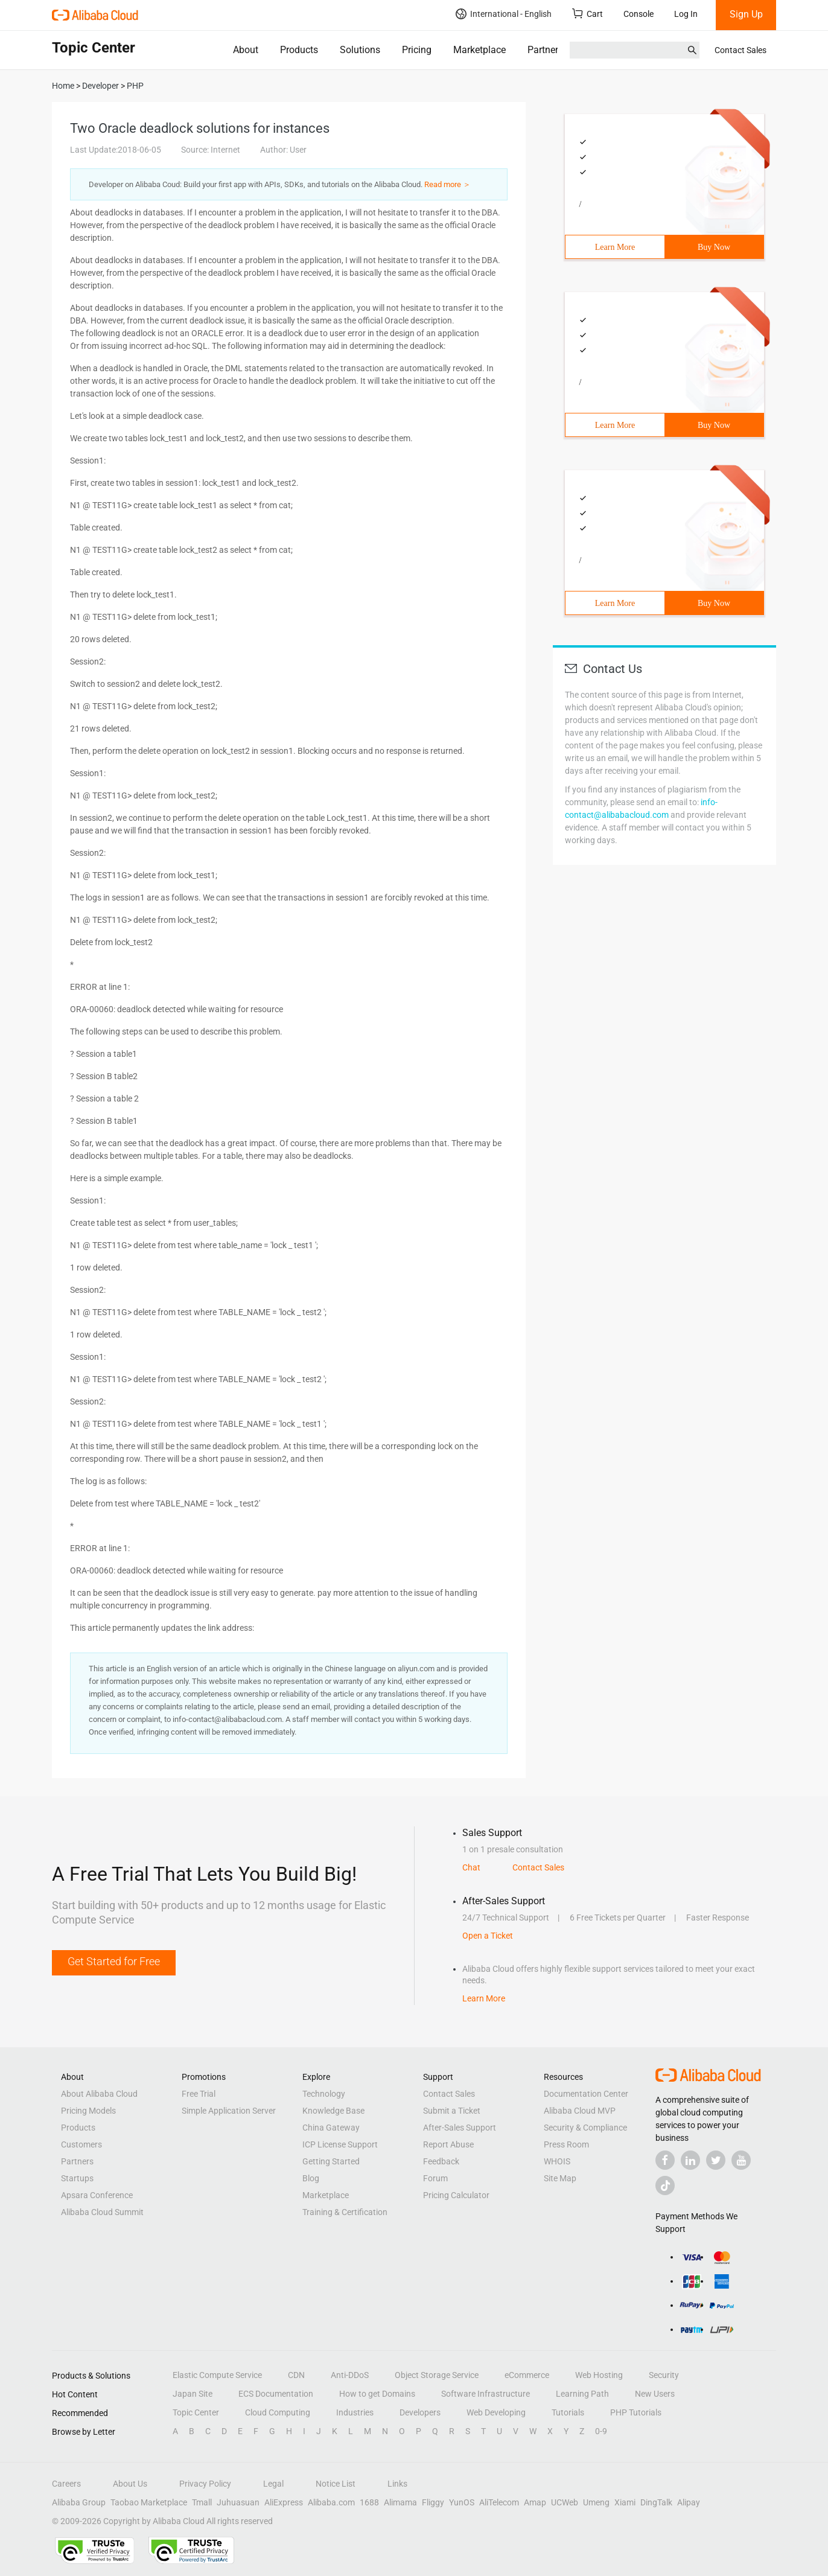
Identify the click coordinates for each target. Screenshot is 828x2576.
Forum (435, 2178)
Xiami (624, 2502)
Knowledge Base (333, 2110)
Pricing (417, 50)
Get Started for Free (114, 1961)
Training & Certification (344, 2212)
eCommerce (527, 2375)
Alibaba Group (79, 2502)
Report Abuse (448, 2144)
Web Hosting (599, 2375)
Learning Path (582, 2394)
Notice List (335, 2483)
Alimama (400, 2502)
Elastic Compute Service (217, 2375)
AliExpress (283, 2502)
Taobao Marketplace (148, 2502)
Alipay (688, 2502)
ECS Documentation (275, 2394)
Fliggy (433, 2502)
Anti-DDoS (350, 2375)
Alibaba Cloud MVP (580, 2110)
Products (299, 50)
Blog (310, 2178)
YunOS (461, 2502)
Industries (355, 2412)
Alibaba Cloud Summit (102, 2212)
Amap (535, 2502)
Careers (66, 2483)
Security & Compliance (585, 2127)
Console (638, 14)
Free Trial (198, 2094)
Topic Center (196, 2412)
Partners (545, 50)
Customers (81, 2144)
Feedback (441, 2161)
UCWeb (564, 2502)
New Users (655, 2394)
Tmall (202, 2502)
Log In (686, 14)
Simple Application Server (229, 2110)
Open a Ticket (487, 1935)
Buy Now (714, 247)
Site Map (560, 2178)
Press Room (566, 2144)
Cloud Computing (277, 2412)
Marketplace (479, 50)
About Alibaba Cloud (99, 2094)
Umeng (596, 2502)
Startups (77, 2178)
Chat (471, 1867)
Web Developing (496, 2412)
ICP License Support (340, 2144)
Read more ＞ (447, 184)
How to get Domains (377, 2394)
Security (664, 2375)
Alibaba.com (331, 2502)
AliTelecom (499, 2502)
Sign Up (746, 14)
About (245, 50)
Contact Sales (740, 50)
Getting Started (331, 2161)
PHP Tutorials (635, 2412)
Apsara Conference (97, 2195)
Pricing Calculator (456, 2195)
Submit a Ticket (451, 2110)
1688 (369, 2502)
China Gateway (331, 2127)
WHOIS (557, 2161)
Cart (587, 13)
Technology (323, 2094)
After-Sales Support (459, 2127)
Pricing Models (88, 2110)
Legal (273, 2483)
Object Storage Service (437, 2375)
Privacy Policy (205, 2483)
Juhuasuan (238, 2502)
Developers (420, 2412)
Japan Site (192, 2394)
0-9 (601, 2431)
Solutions (360, 50)
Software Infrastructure (485, 2394)
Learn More (615, 247)
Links (397, 2483)
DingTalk (656, 2502)
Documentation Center (586, 2094)
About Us (130, 2483)
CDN (296, 2375)
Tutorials (568, 2412)
